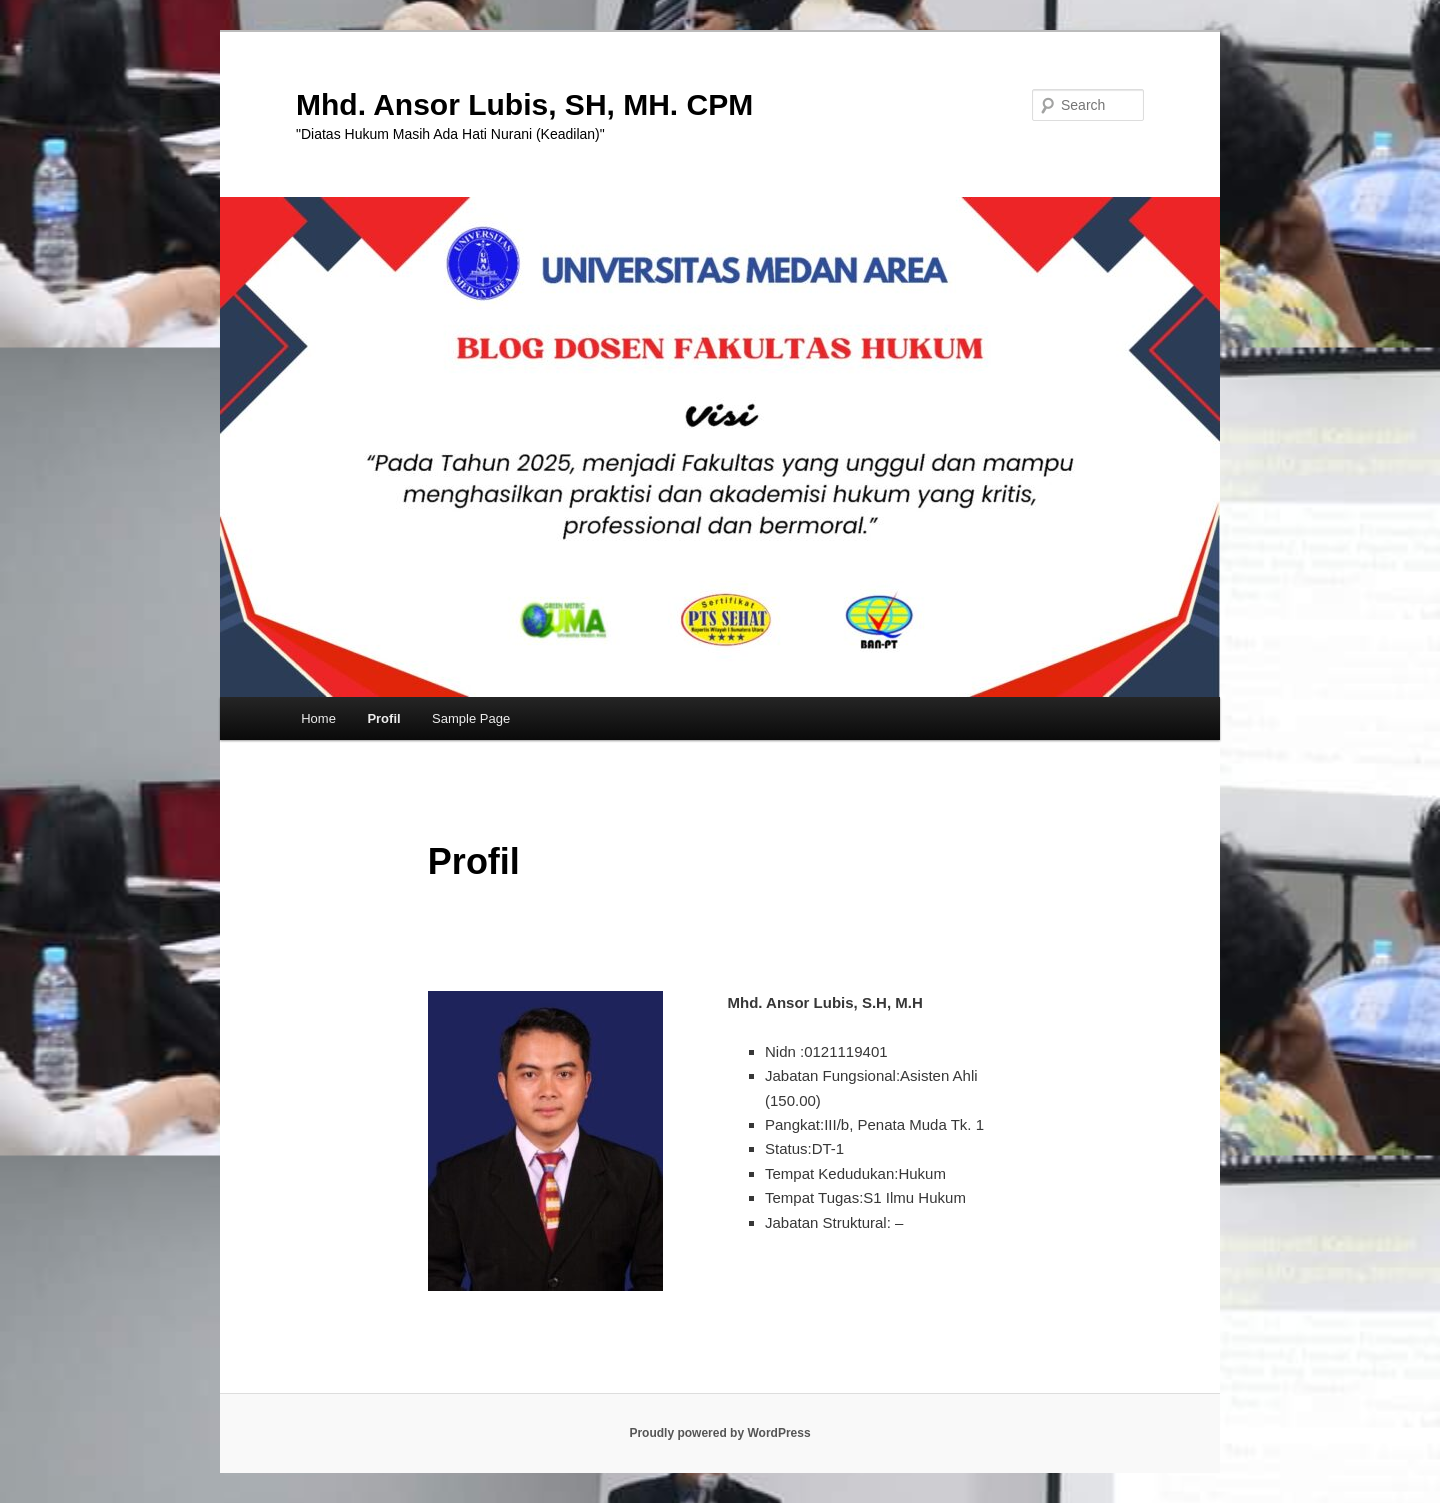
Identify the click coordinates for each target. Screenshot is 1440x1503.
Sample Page (471, 718)
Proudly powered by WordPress (719, 1433)
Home (318, 718)
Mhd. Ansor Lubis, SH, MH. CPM (524, 104)
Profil (383, 718)
